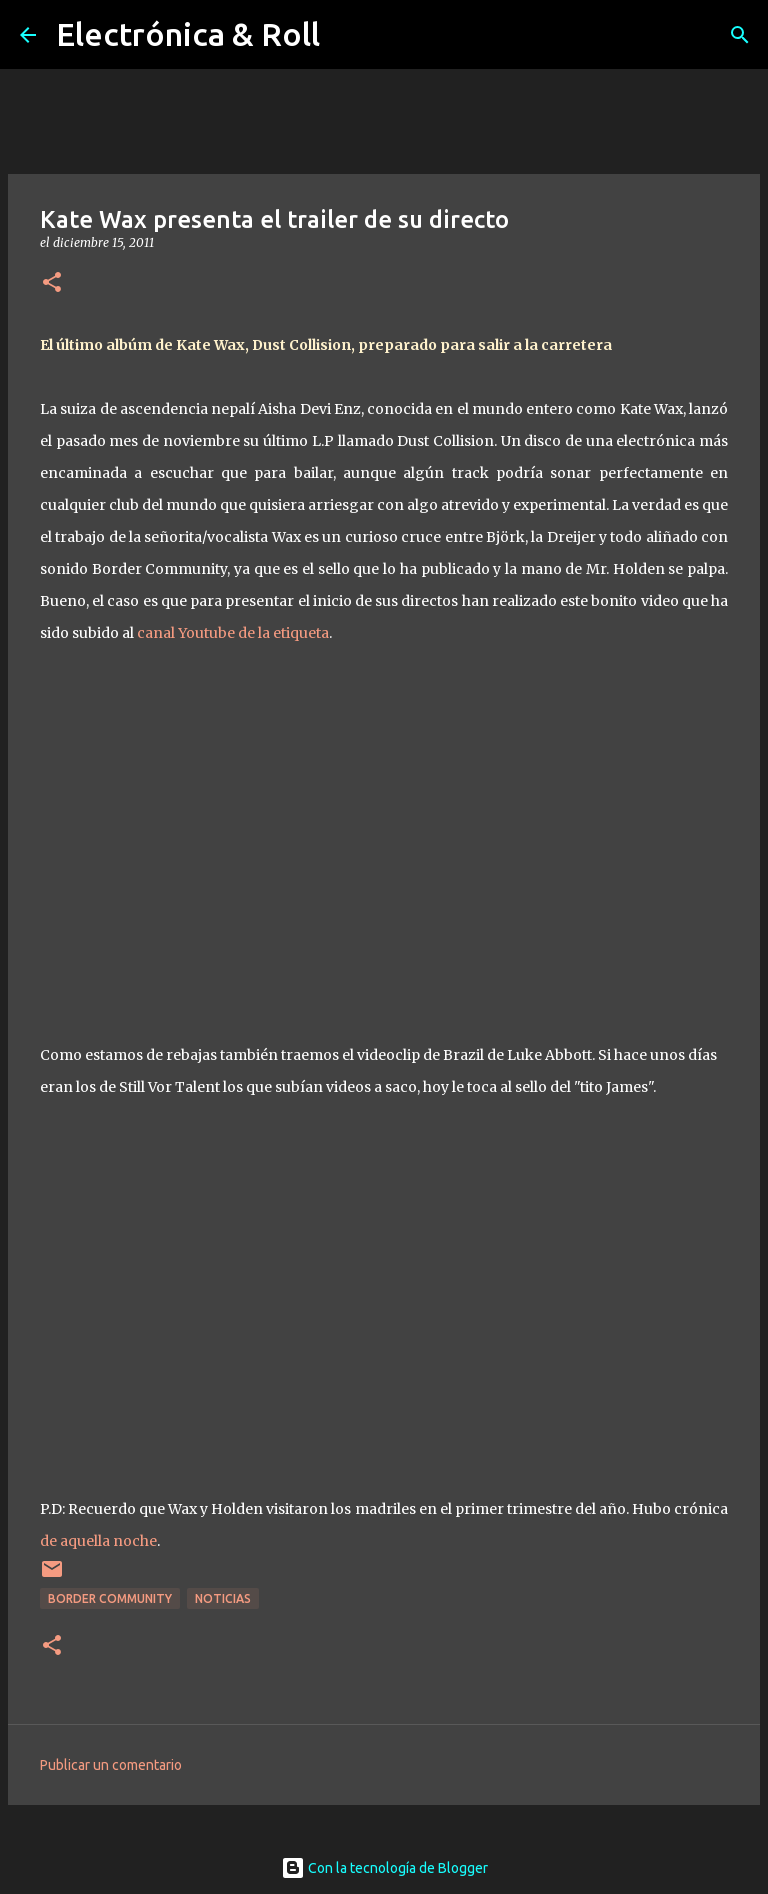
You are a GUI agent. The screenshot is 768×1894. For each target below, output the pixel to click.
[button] (52, 283)
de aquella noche (98, 1541)
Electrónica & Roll (188, 34)
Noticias (223, 1598)
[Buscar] (740, 35)
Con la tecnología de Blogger (384, 1868)
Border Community (110, 1598)
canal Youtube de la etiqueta (233, 633)
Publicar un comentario (111, 1765)
